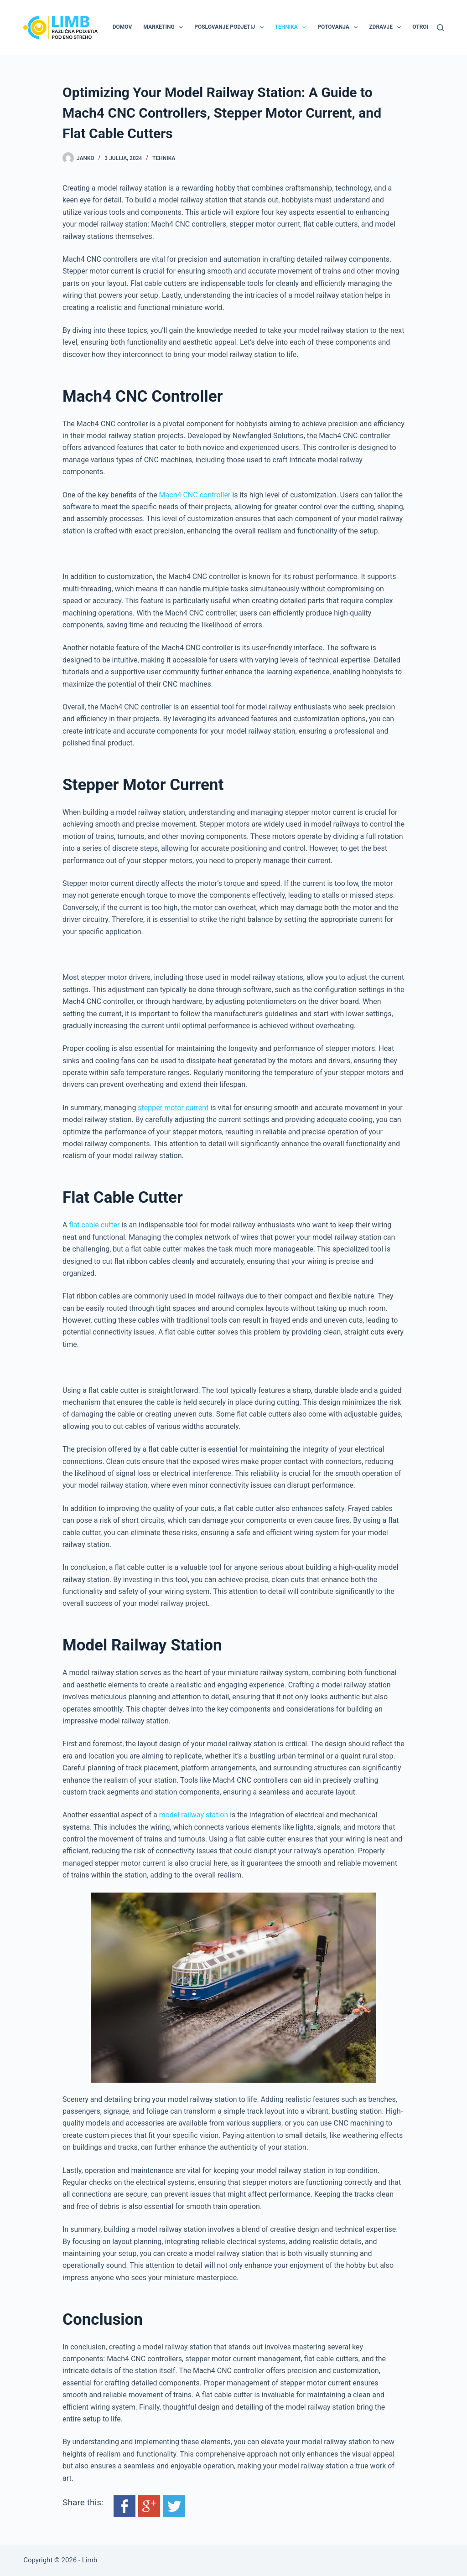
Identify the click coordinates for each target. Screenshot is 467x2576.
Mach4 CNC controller (195, 495)
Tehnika (163, 158)
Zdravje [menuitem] (387, 27)
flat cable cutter (94, 1225)
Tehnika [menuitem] (292, 27)
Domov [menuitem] (122, 27)
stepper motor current (173, 1107)
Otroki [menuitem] (421, 27)
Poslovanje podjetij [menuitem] (230, 27)
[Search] (440, 27)
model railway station (193, 1814)
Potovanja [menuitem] (339, 27)
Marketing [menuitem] (165, 27)
